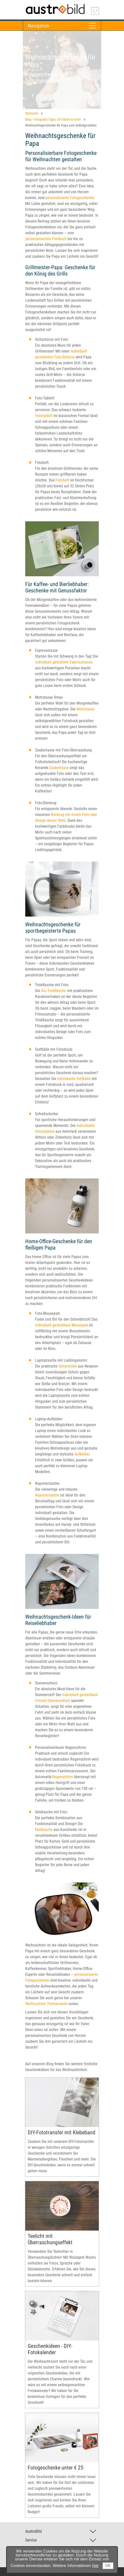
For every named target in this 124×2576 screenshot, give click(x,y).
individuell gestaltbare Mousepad (62, 1325)
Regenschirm (63, 1776)
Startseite (31, 113)
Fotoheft (63, 480)
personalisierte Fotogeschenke (69, 197)
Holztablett (44, 415)
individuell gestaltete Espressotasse (63, 662)
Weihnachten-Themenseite (46, 2003)
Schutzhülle (68, 1366)
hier (95, 2566)
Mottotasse (85, 709)
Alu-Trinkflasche (53, 990)
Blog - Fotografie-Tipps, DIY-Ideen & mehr (53, 119)
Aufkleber (81, 1454)
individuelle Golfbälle (74, 1078)
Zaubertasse (59, 767)
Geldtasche (44, 1829)
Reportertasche (47, 1495)
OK (108, 2566)
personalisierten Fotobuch (46, 238)
